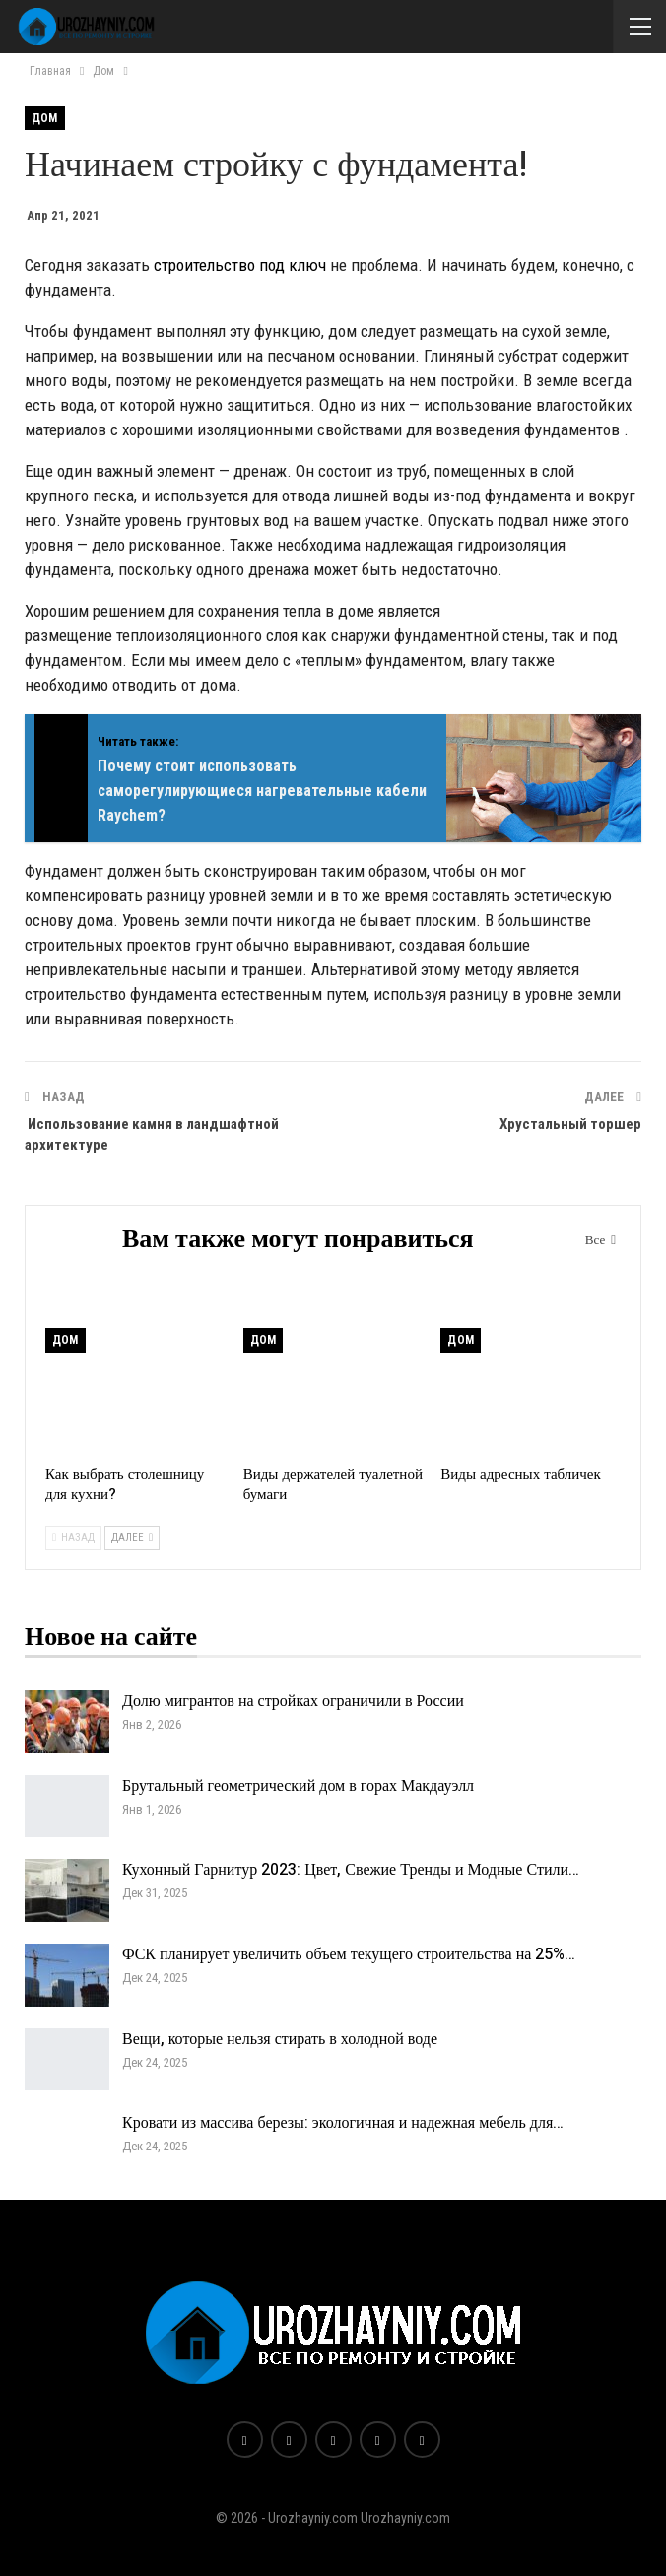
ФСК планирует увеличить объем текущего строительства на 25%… (348, 1954)
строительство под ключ (240, 265)
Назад (73, 1537)
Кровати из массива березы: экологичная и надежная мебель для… (343, 2123)
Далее (132, 1537)
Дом (45, 118)
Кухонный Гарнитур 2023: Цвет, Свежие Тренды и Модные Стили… (350, 1870)
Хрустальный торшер (570, 1124)
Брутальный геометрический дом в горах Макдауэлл (298, 1786)
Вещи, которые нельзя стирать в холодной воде (279, 2039)
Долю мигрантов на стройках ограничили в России (293, 1701)
